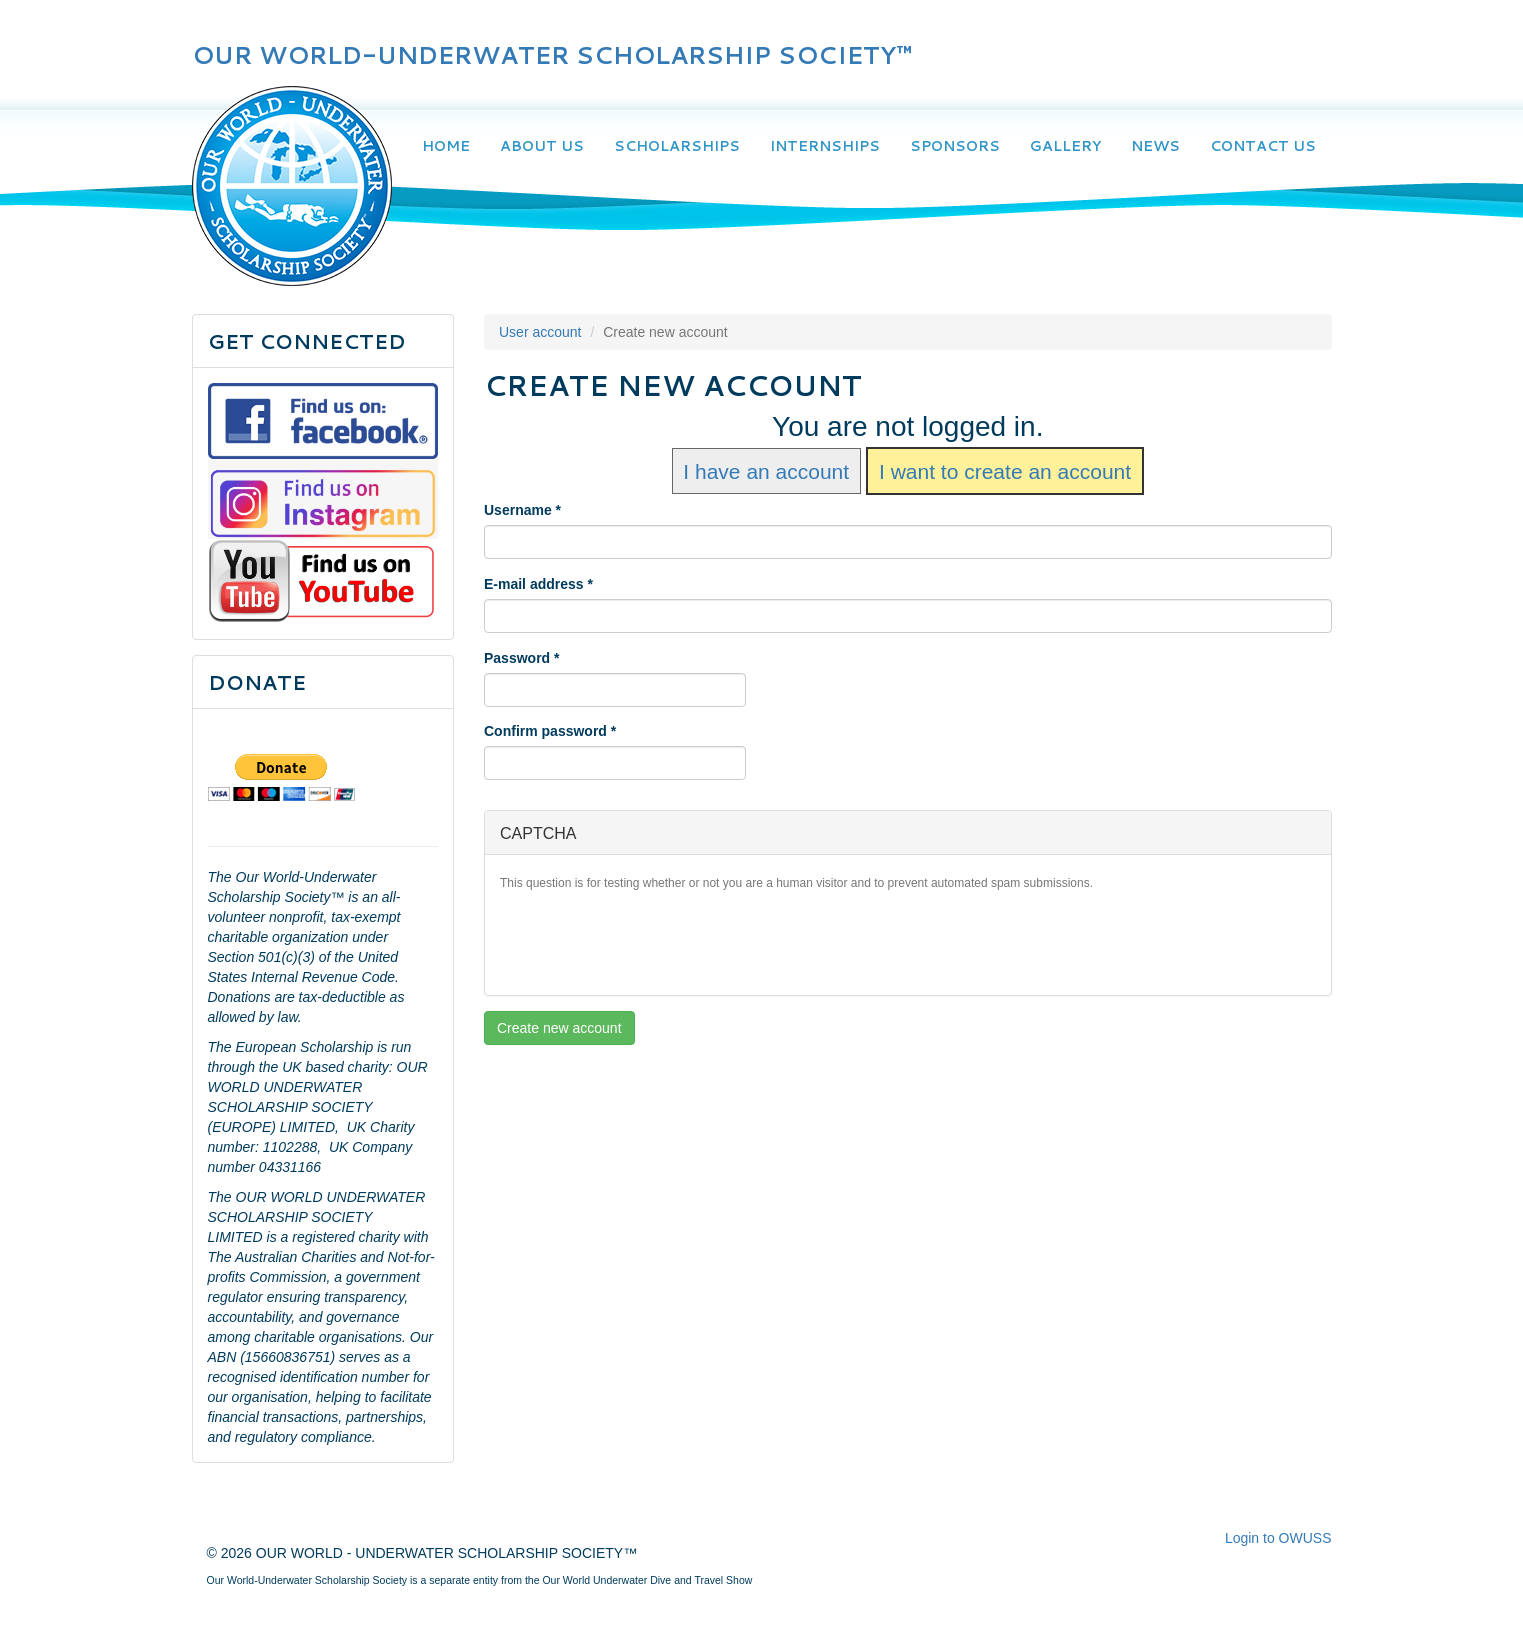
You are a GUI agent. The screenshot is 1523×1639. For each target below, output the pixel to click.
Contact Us (1263, 146)
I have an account (766, 470)
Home (446, 146)
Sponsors (955, 146)
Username (522, 510)
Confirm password (550, 731)
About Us (542, 146)
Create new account (559, 1028)
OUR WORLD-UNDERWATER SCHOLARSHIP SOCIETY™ (552, 55)
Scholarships (677, 146)
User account (540, 332)
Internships (825, 146)
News (1155, 146)
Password (521, 658)
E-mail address (538, 584)
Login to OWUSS (1278, 1538)
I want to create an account (1005, 470)
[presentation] (652, 941)
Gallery (1065, 146)
